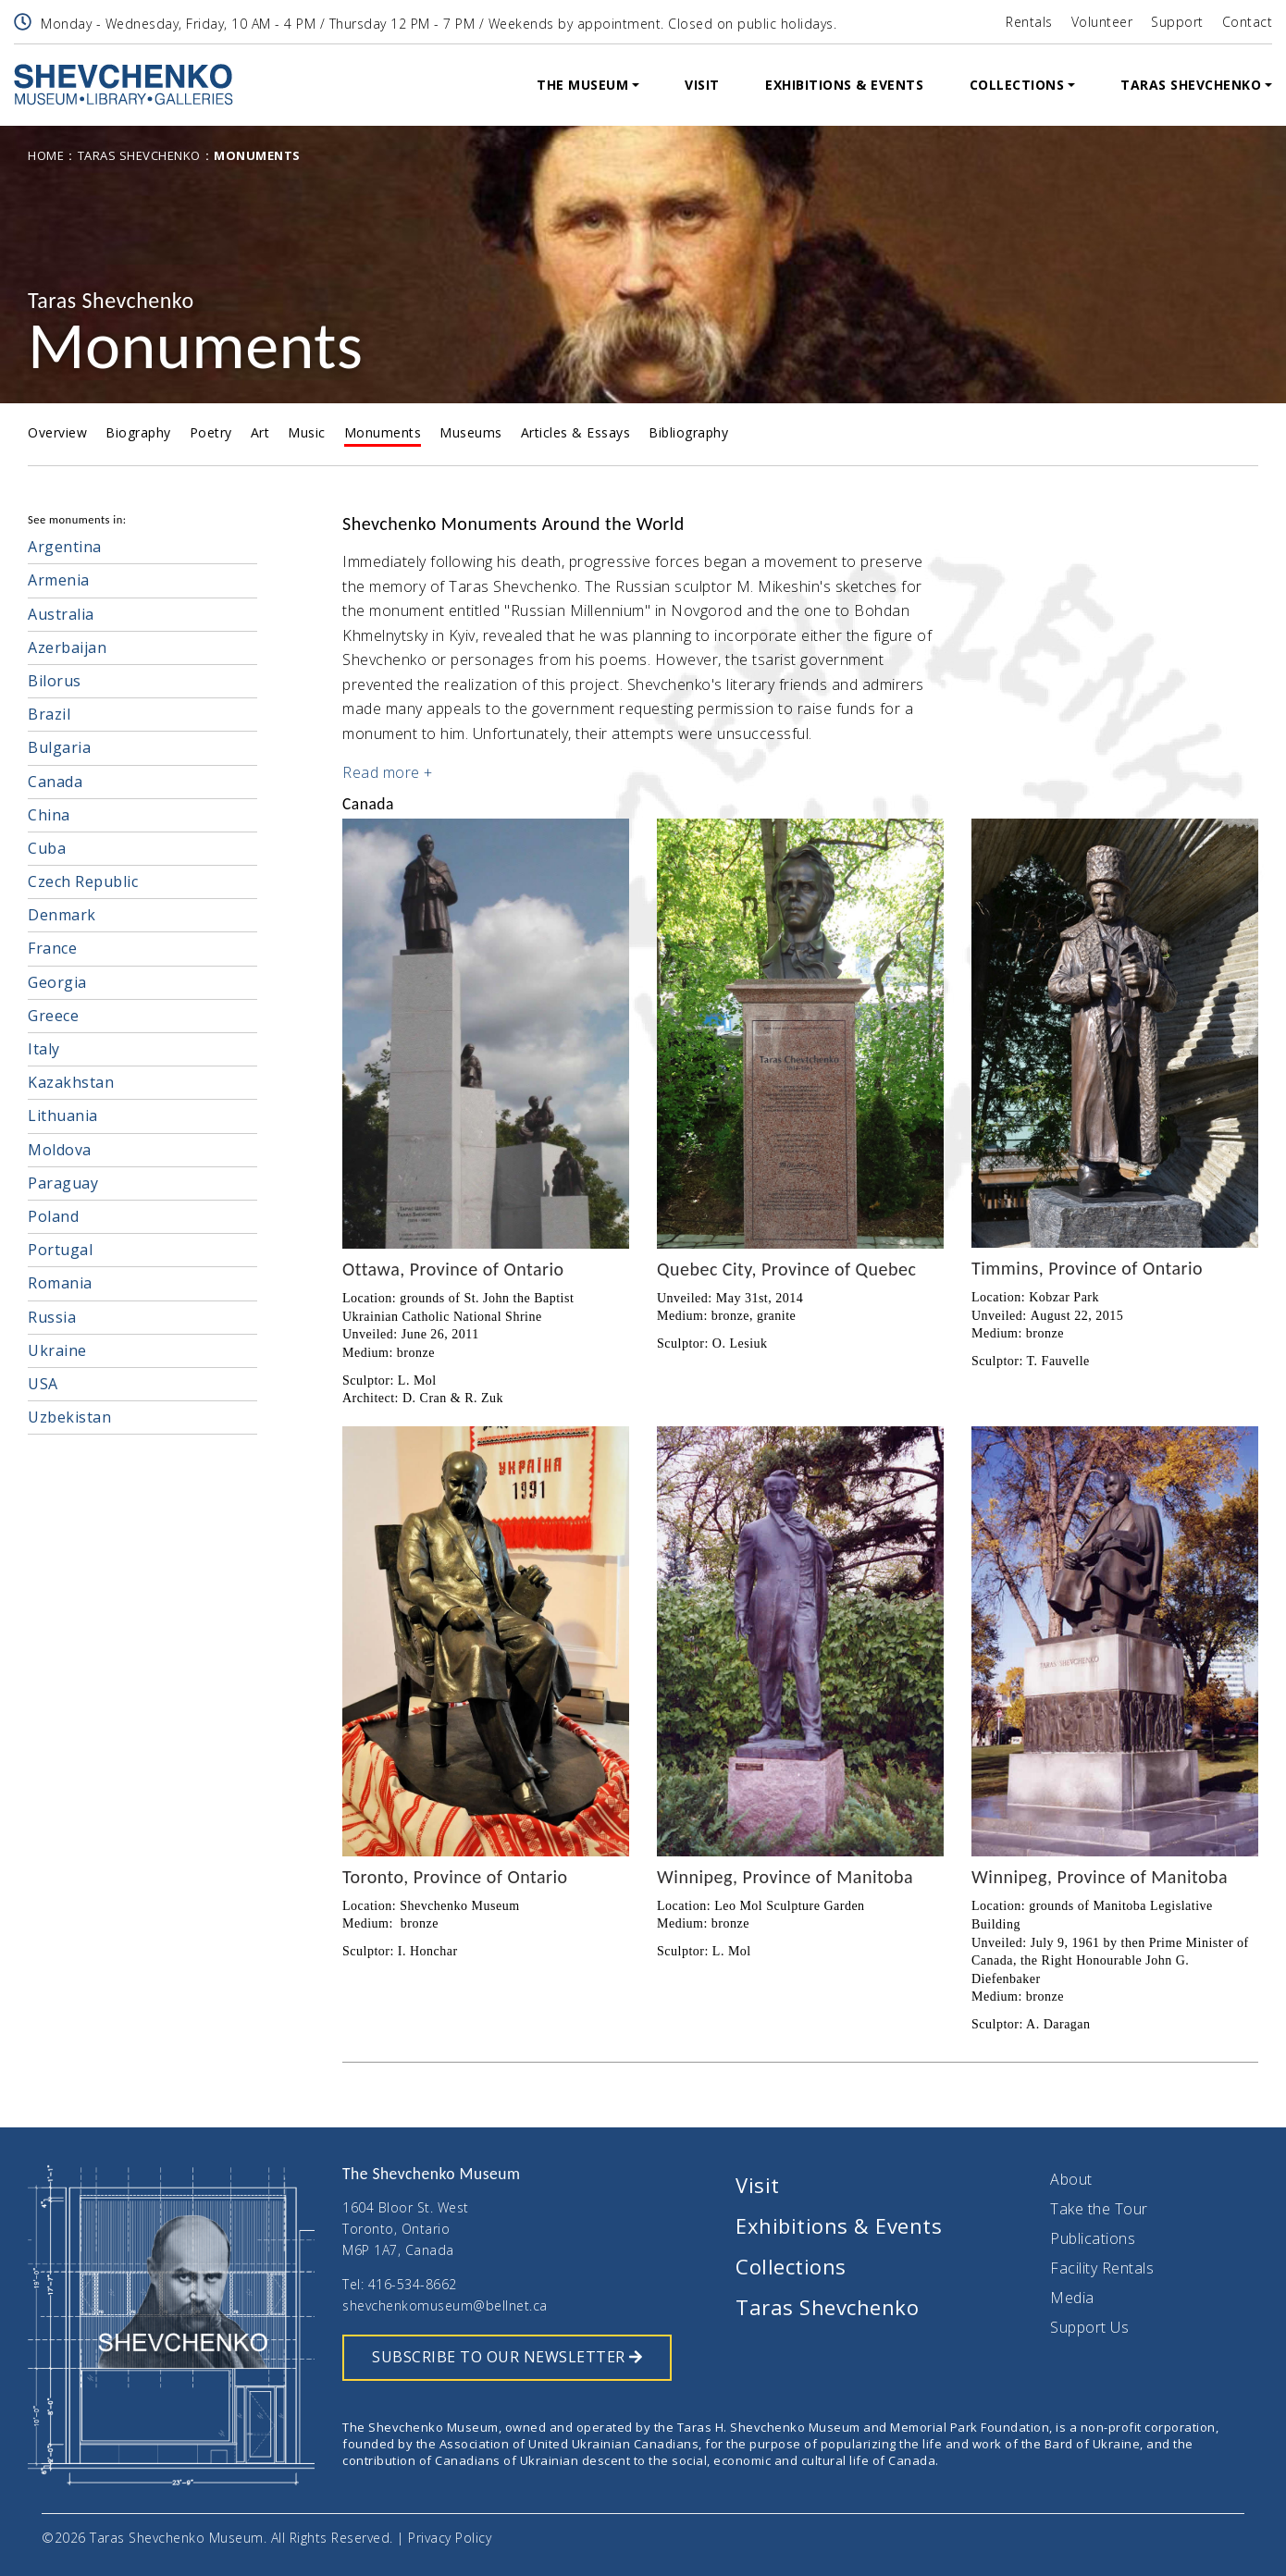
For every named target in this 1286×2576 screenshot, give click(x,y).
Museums (470, 432)
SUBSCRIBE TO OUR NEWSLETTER (507, 2357)
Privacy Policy (449, 2537)
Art (260, 432)
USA (43, 1384)
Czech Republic (83, 881)
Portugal (60, 1249)
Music (307, 432)
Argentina (65, 546)
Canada (55, 781)
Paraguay (63, 1183)
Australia (61, 614)
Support (1177, 22)
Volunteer (1102, 22)
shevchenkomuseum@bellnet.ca (445, 2305)
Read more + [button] (387, 772)
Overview (57, 432)
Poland (53, 1216)
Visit (702, 84)
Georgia (57, 982)
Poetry (211, 432)
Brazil (49, 714)
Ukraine (57, 1350)
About (1071, 2179)
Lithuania (63, 1115)
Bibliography (688, 432)
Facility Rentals (1102, 2268)
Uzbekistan (69, 1417)
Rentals (1029, 22)
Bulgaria (59, 747)
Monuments (383, 432)
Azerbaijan (67, 647)
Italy (44, 1049)
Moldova (60, 1150)
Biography (138, 432)
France (52, 948)
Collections (1017, 84)
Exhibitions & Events (844, 84)
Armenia (59, 580)
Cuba (47, 848)
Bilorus (54, 681)
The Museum (582, 84)
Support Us (1089, 2327)
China (49, 815)
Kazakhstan (71, 1082)
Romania (60, 1283)
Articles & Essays (576, 432)
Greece (53, 1015)
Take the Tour (1099, 2209)
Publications (1092, 2238)
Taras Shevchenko (1190, 84)
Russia (52, 1317)
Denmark (62, 915)
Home (46, 155)
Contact (1247, 22)
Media (1072, 2297)
